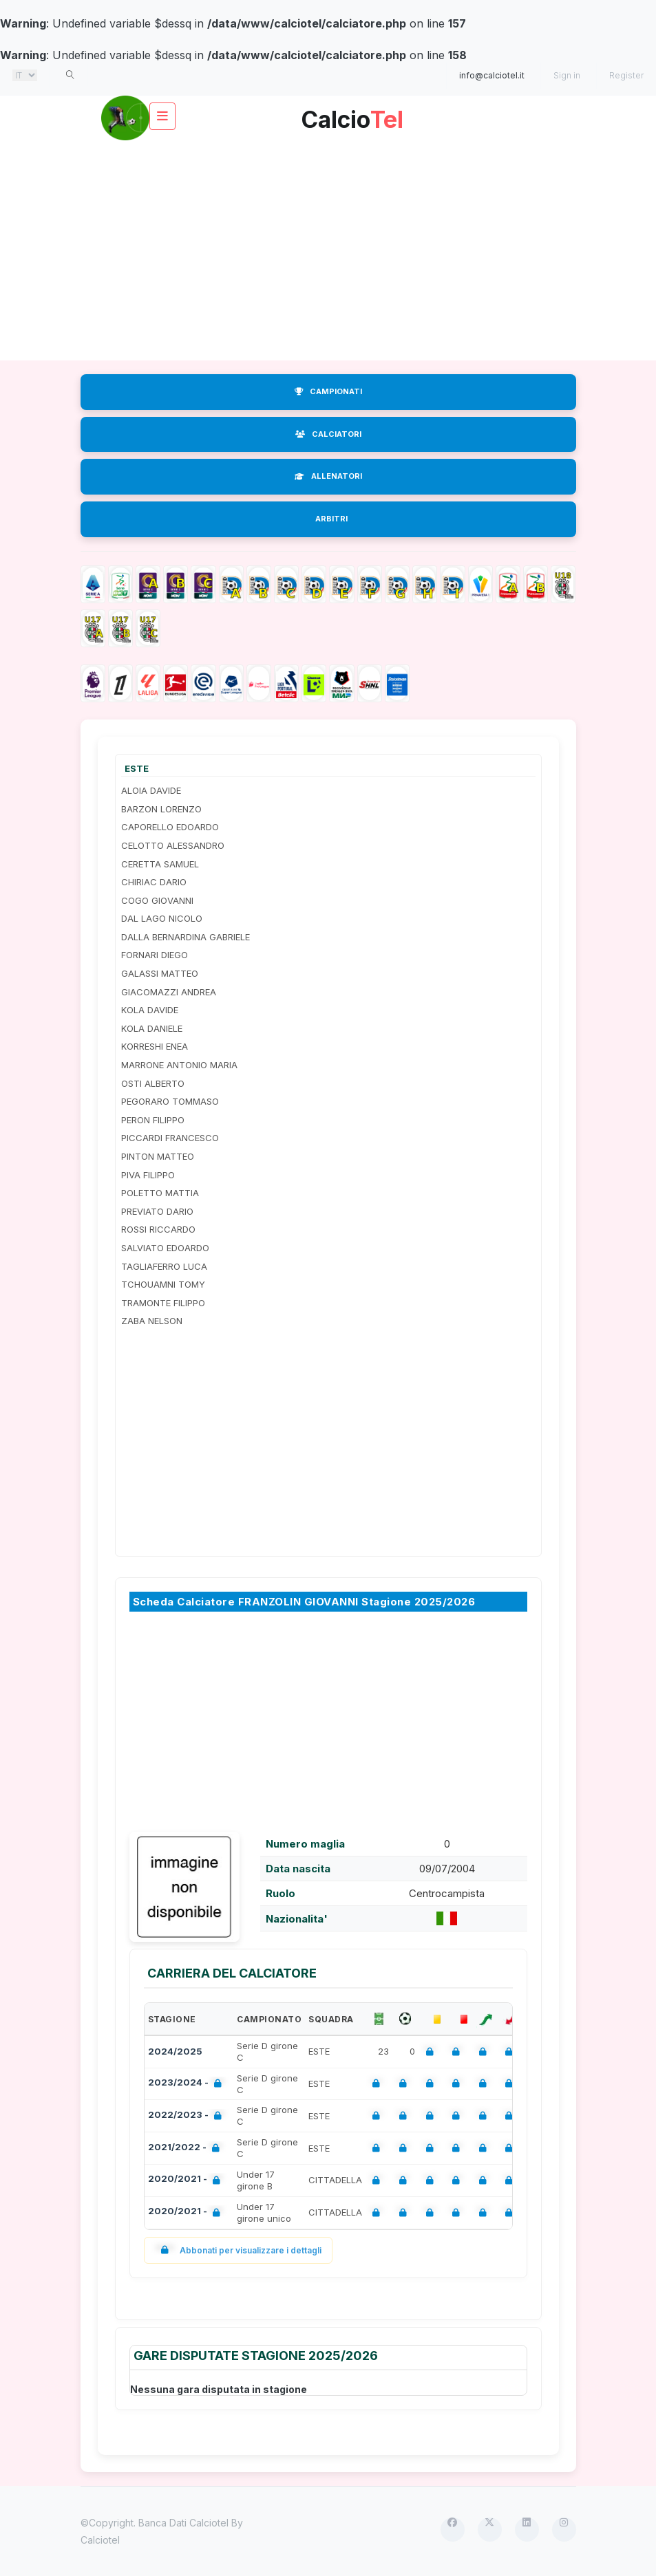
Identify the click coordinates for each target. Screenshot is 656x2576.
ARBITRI (331, 518)
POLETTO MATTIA (160, 1192)
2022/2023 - (187, 2116)
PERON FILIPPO (152, 1119)
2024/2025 (175, 2051)
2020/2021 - (187, 2180)
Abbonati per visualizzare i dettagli (238, 2250)
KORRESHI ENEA (154, 1046)
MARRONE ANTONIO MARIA (179, 1064)
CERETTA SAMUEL (160, 863)
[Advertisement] (328, 250)
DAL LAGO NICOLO (161, 918)
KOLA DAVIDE (149, 1009)
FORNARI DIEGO (154, 954)
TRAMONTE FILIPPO (163, 1302)
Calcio (352, 114)
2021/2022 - (186, 2148)
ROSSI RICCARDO (158, 1229)
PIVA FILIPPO (148, 1174)
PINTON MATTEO (157, 1156)
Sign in (566, 75)
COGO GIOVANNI (157, 900)
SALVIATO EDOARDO (165, 1247)
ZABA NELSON (151, 1320)
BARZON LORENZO (161, 808)
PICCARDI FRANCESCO (170, 1137)
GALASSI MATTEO (159, 973)
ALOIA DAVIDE (151, 790)
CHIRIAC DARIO (154, 881)
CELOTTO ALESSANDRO (172, 845)
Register (626, 75)
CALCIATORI (328, 434)
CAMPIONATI (328, 391)
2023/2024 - (187, 2084)
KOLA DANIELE (151, 1028)
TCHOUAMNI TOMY (163, 1284)
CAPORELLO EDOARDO (170, 826)
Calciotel (100, 2540)
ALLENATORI (328, 476)
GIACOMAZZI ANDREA (168, 991)
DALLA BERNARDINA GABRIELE (185, 936)
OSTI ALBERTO (152, 1083)
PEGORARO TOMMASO (170, 1101)
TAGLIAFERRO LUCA (164, 1266)
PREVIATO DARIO (157, 1211)
